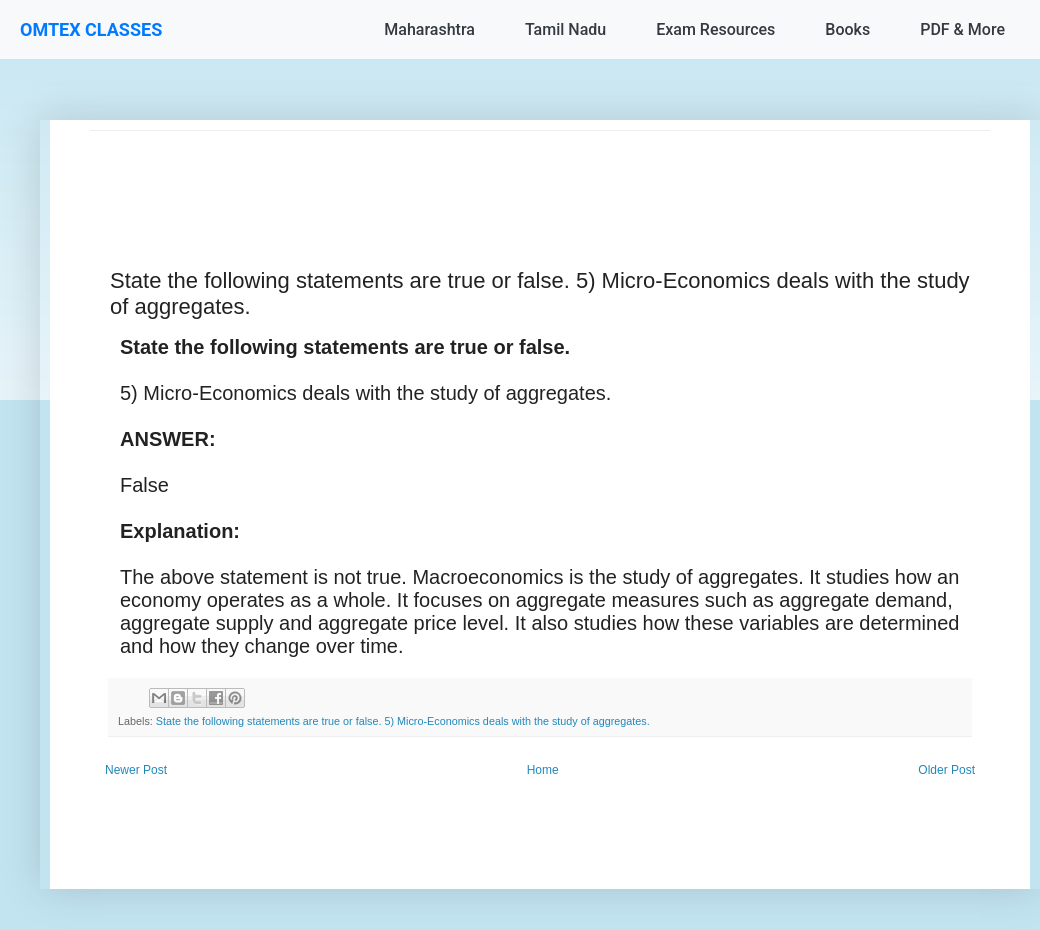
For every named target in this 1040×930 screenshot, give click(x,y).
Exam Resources (715, 29)
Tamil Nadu (565, 29)
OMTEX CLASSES (91, 29)
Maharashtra (429, 29)
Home (543, 770)
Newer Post (136, 770)
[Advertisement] (540, 176)
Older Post (946, 770)
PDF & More (962, 29)
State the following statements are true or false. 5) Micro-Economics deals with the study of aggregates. (403, 721)
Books (847, 29)
